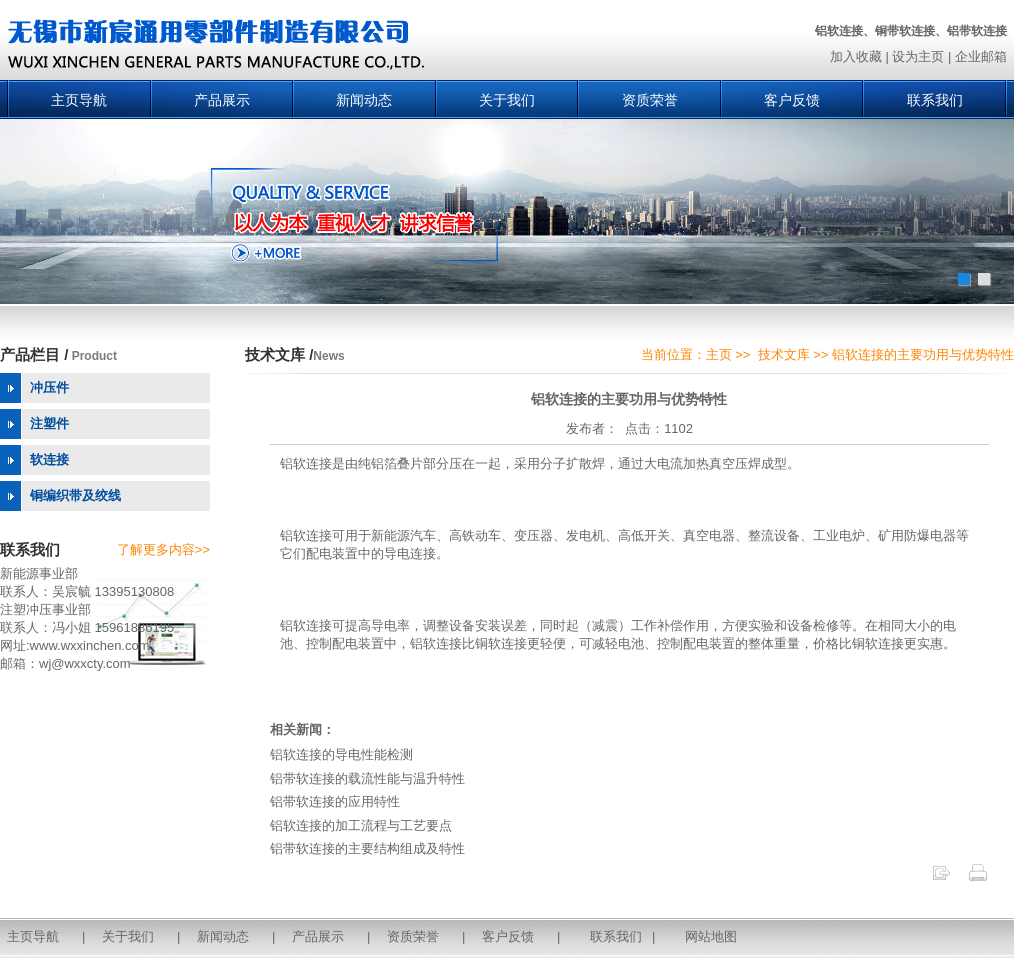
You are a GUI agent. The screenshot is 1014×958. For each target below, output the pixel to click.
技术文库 (784, 354)
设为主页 (918, 56)
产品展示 (222, 100)
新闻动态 (364, 100)
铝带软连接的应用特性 (335, 801)
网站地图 (711, 936)
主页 (719, 354)
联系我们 (935, 100)
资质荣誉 (650, 100)
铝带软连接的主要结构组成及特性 (367, 848)
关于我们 (507, 100)
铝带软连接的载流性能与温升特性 (367, 778)
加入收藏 (856, 56)
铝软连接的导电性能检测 (341, 754)
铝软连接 (306, 463)
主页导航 (79, 100)
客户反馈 (792, 100)
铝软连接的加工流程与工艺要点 (361, 825)
